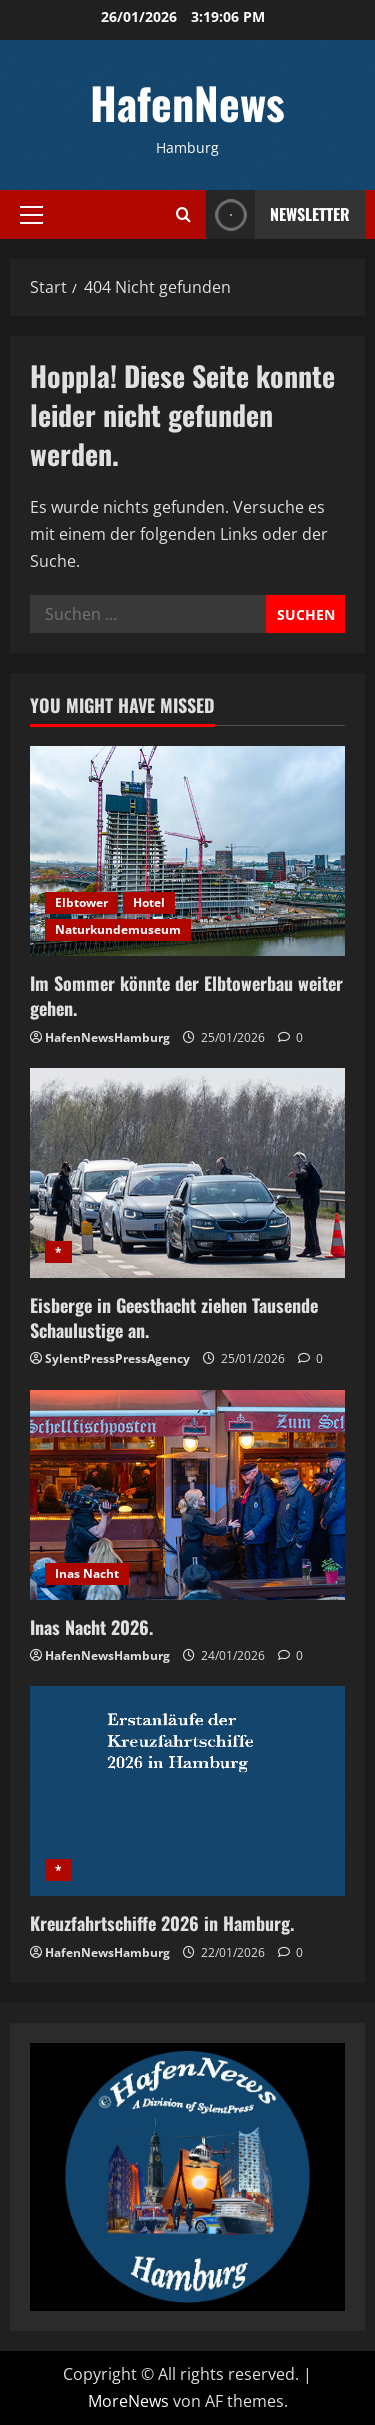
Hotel (149, 902)
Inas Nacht (87, 1573)
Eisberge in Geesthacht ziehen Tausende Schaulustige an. (174, 1317)
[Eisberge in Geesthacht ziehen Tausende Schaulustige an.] (187, 1173)
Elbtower (81, 902)
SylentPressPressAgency (117, 1358)
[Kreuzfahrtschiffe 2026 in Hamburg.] (187, 1791)
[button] (31, 214)
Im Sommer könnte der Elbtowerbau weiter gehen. (186, 995)
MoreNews (128, 2401)
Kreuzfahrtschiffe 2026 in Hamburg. (162, 1923)
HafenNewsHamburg (107, 1037)
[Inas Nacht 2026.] (187, 1495)
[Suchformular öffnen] (183, 214)
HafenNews (187, 102)
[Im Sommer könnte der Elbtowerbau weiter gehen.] (187, 851)
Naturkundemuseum (118, 929)
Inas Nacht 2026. (91, 1627)
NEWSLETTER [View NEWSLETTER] (278, 214)
